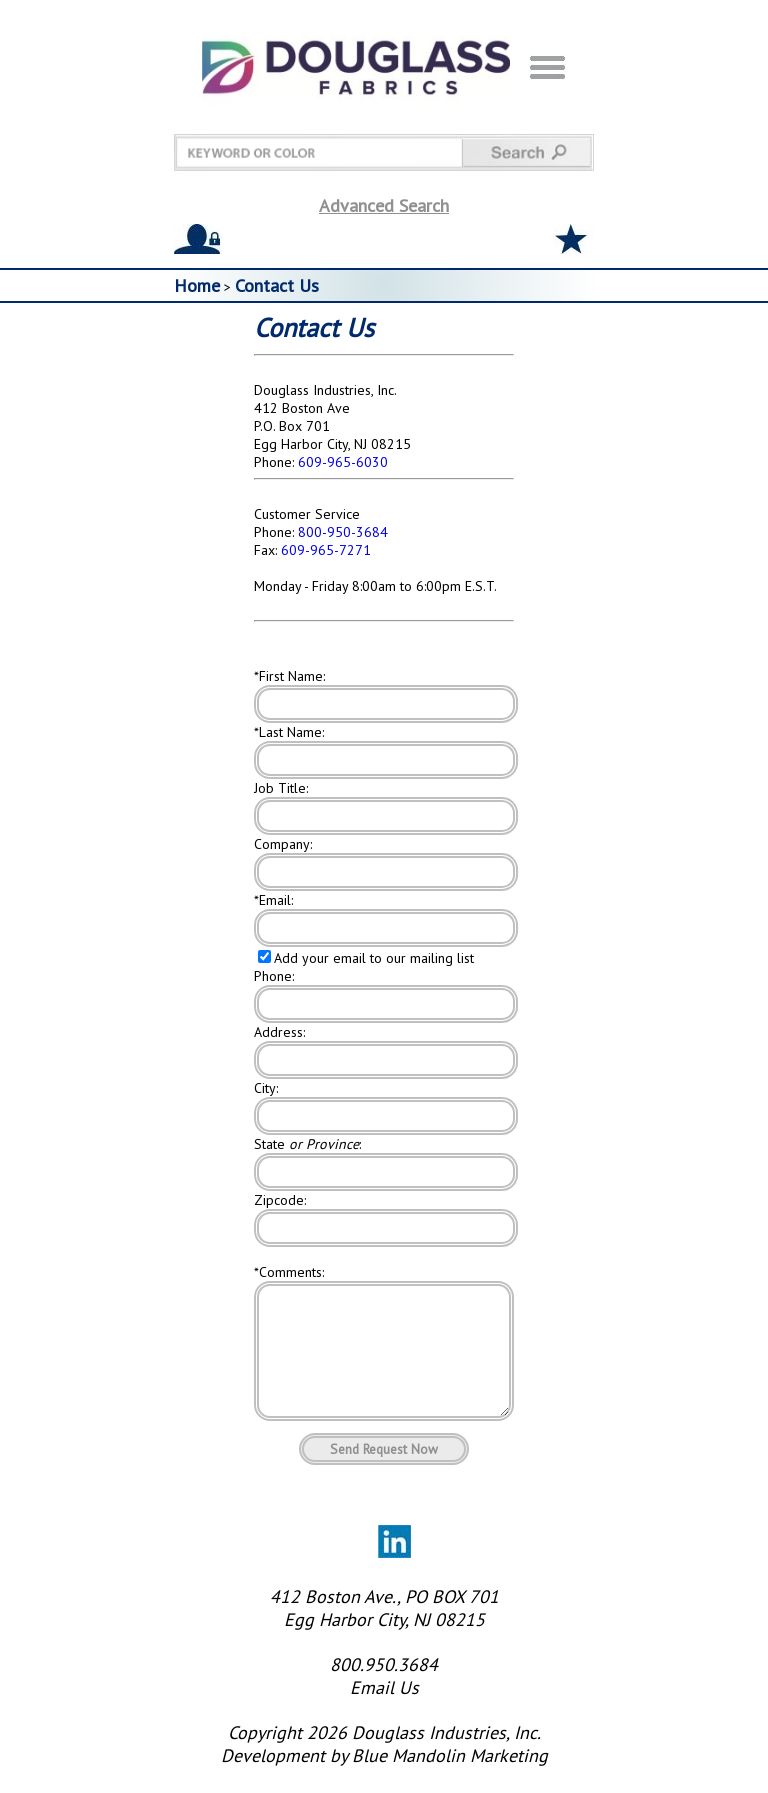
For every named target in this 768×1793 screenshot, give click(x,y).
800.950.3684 (384, 1688)
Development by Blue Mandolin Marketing (384, 1779)
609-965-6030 (343, 462)
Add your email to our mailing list (374, 958)
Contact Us (277, 285)
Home (197, 285)
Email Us (384, 1711)
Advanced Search (384, 205)
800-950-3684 (343, 532)
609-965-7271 (326, 550)
